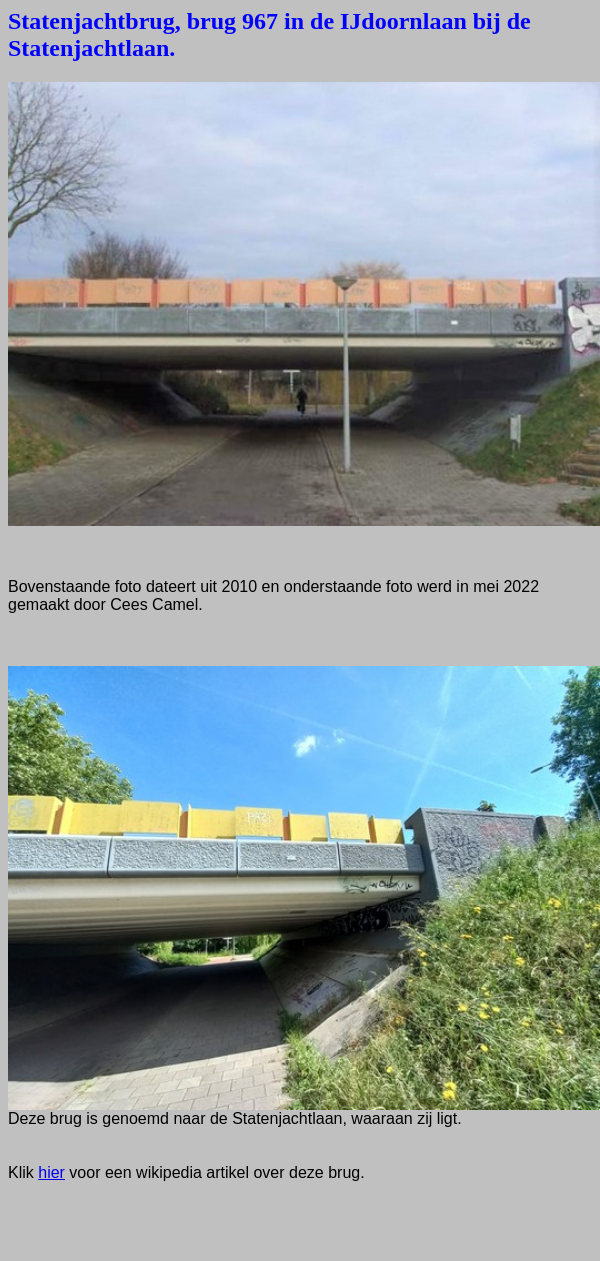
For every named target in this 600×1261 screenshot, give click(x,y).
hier (51, 1172)
